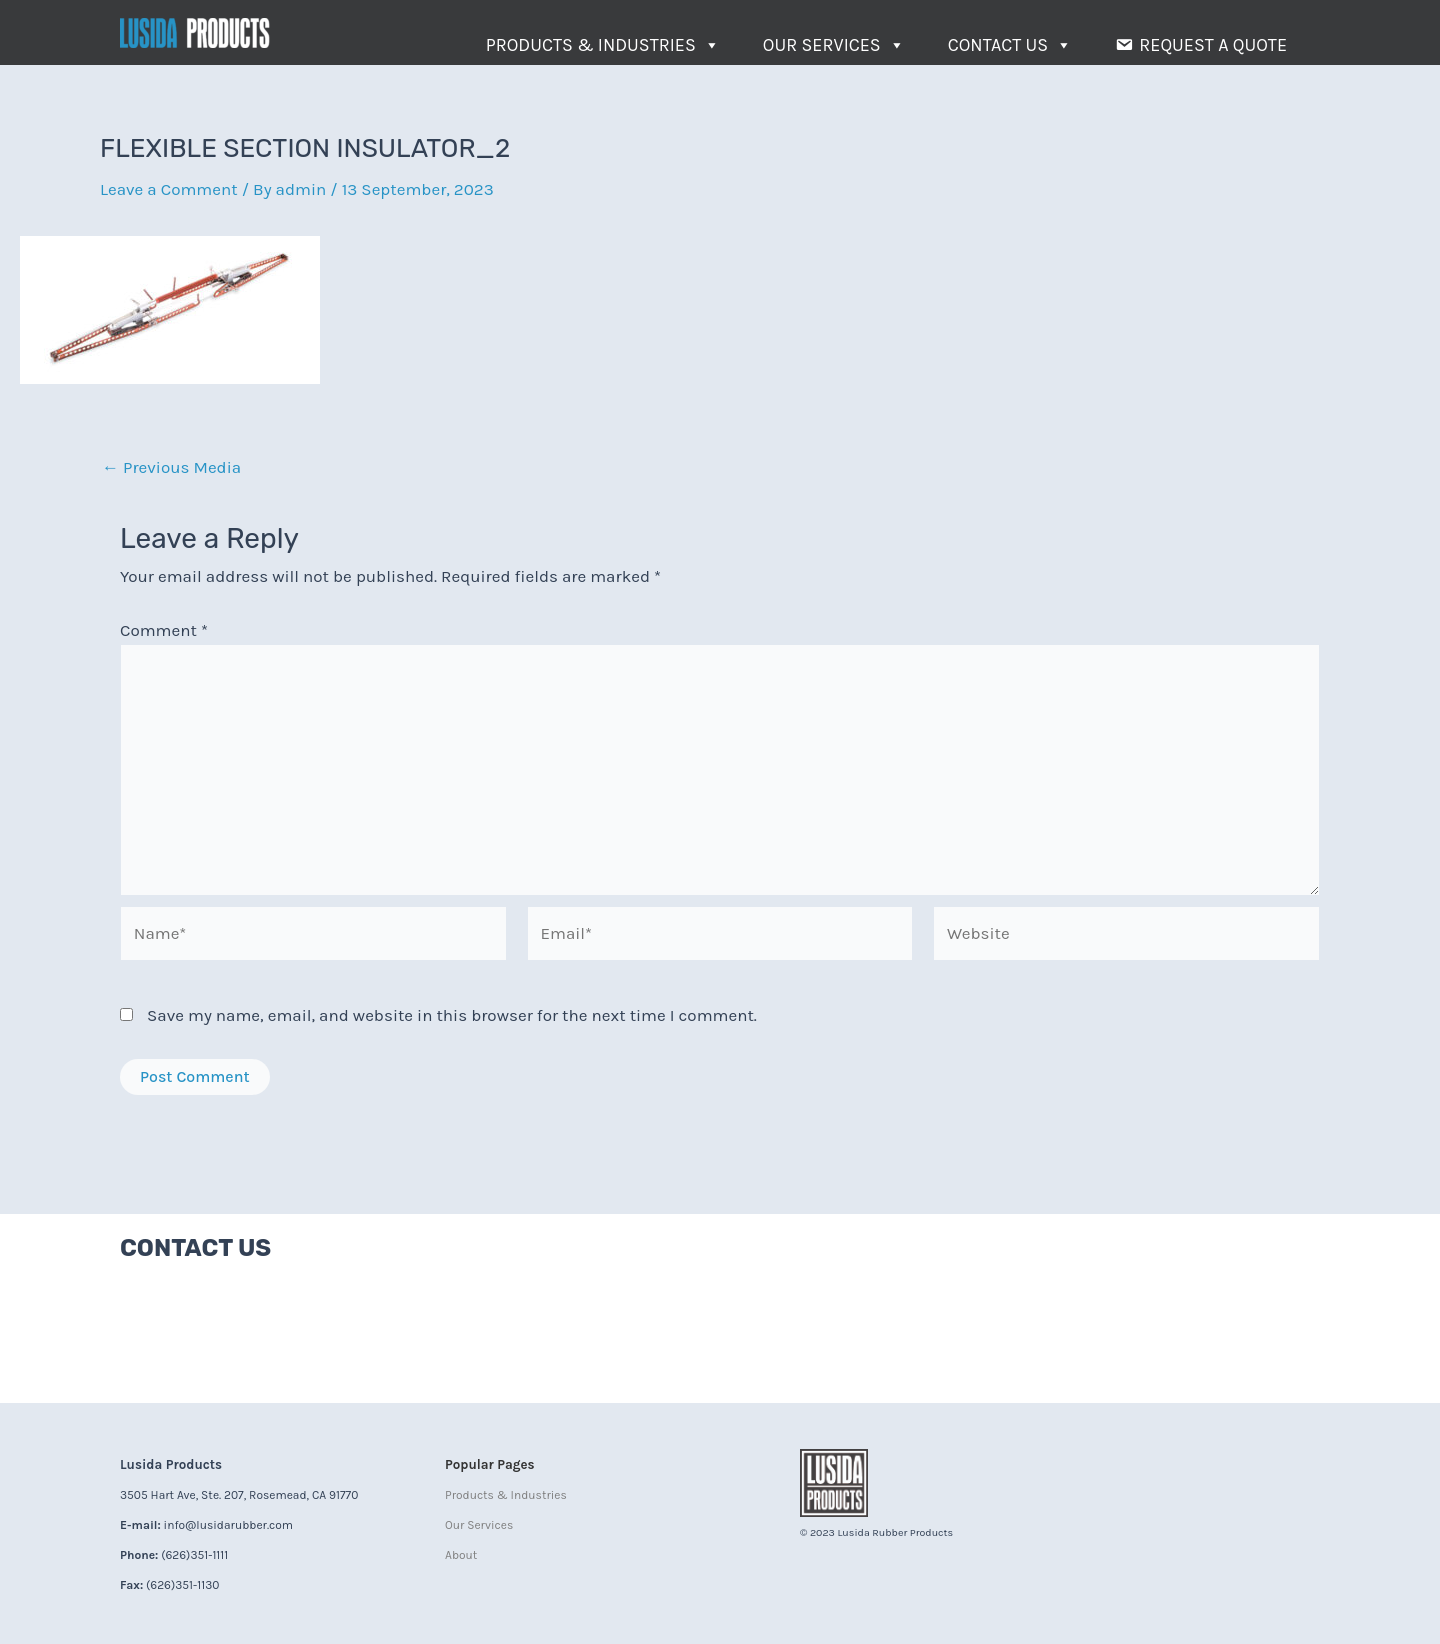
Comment (164, 630)
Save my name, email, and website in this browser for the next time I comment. (452, 1015)
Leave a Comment (169, 189)
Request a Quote (1213, 45)
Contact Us (1010, 45)
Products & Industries (603, 45)
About (461, 1555)
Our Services (834, 45)
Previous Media (171, 467)
